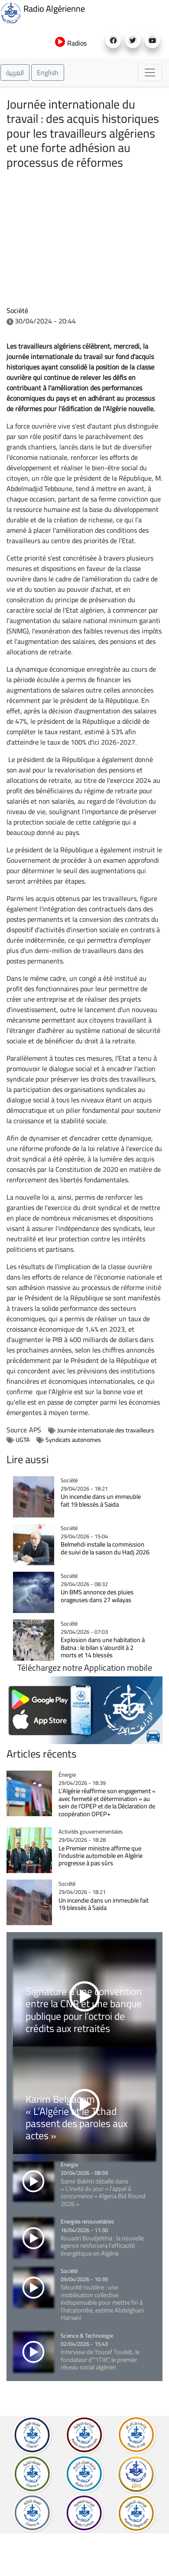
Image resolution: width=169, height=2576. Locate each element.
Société (17, 310)
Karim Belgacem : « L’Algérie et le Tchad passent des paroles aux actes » (77, 2117)
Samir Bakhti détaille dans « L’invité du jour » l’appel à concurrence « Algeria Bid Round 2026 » (103, 2192)
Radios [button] (71, 42)
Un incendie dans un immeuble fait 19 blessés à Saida (101, 1500)
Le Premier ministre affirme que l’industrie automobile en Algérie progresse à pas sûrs (100, 1855)
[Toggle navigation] (150, 72)
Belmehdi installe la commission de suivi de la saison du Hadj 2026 (105, 1547)
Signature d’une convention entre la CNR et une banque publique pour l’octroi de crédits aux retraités (84, 2009)
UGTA (22, 1439)
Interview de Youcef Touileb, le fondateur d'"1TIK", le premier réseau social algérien (100, 2359)
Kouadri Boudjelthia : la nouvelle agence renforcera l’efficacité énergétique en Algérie (102, 2245)
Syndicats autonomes (73, 1439)
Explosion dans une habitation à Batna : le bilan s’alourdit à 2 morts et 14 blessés (103, 1647)
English (47, 72)
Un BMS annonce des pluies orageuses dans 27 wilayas (97, 1595)
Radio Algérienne (42, 12)
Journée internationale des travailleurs (105, 1430)
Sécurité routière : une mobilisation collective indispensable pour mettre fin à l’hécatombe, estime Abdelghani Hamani (102, 2302)
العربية (15, 72)
